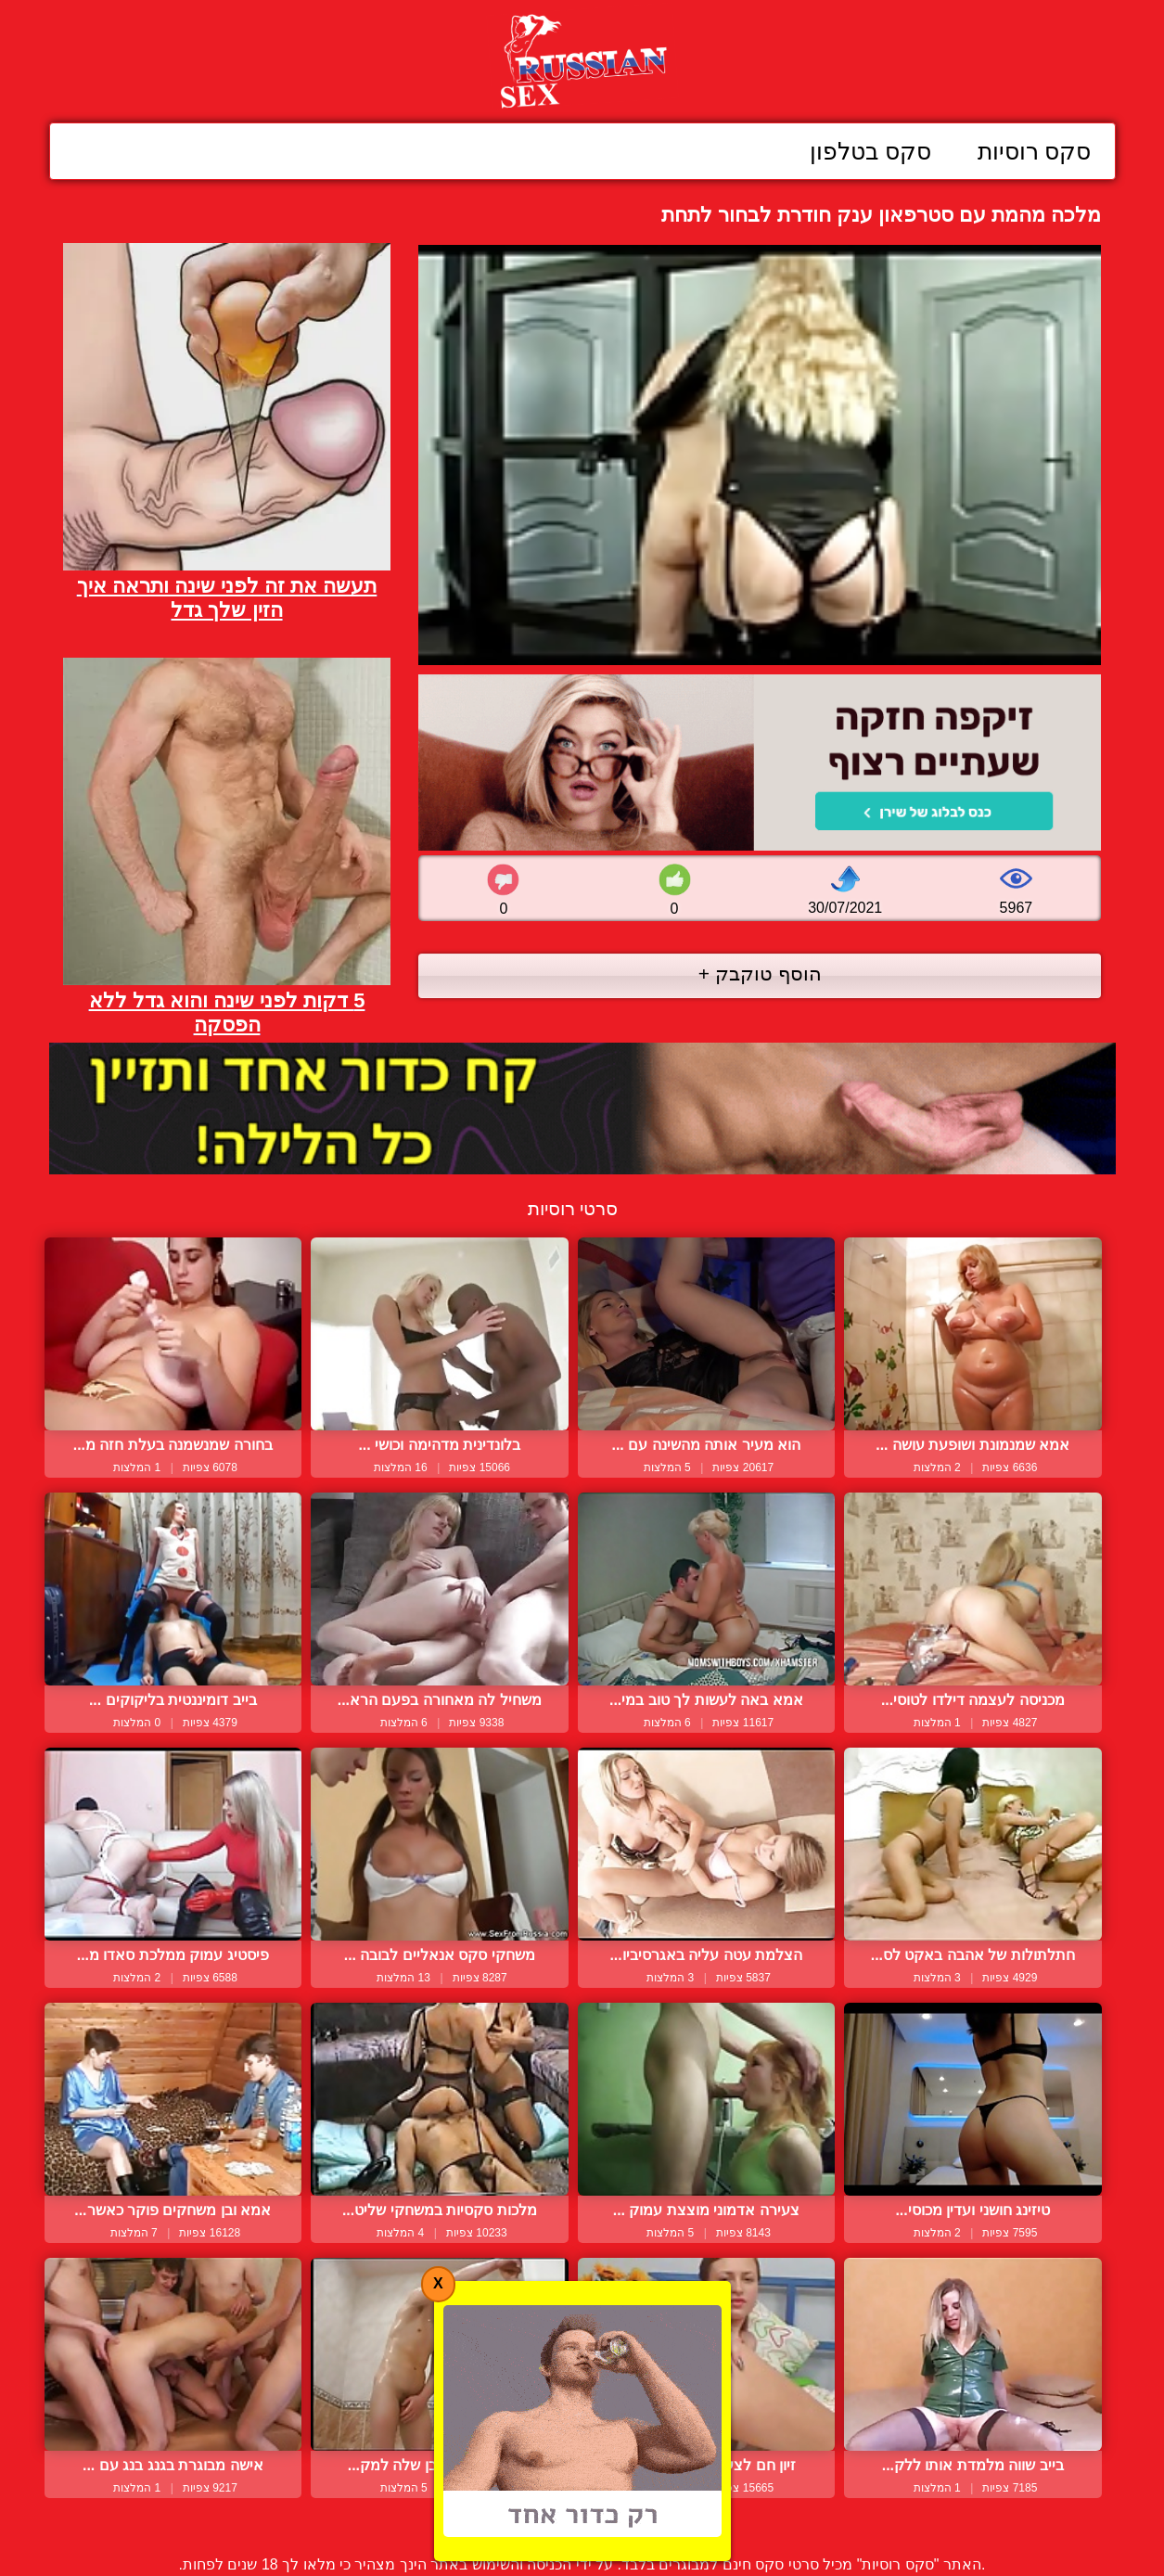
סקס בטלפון (870, 151)
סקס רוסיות (1035, 151)
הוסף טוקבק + (760, 973)
